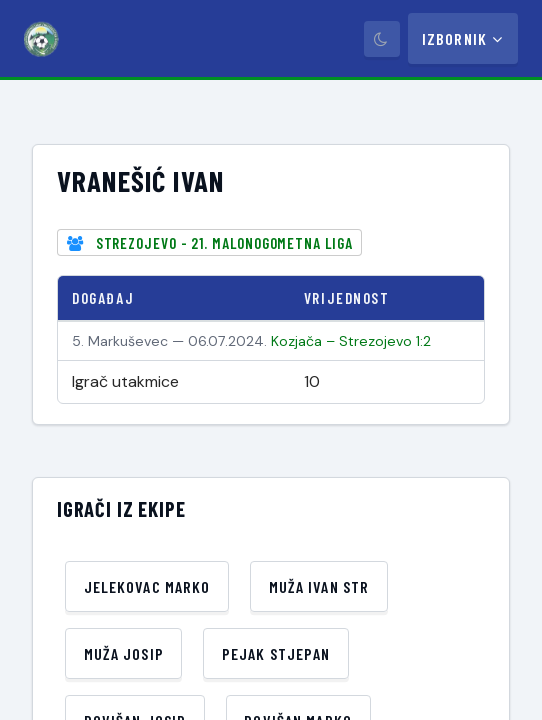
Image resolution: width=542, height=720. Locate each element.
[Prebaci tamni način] (382, 39)
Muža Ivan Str (319, 586)
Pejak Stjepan (276, 653)
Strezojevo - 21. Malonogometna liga (224, 243)
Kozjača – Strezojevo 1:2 (351, 341)
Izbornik (463, 38)
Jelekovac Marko (147, 586)
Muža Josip (124, 653)
